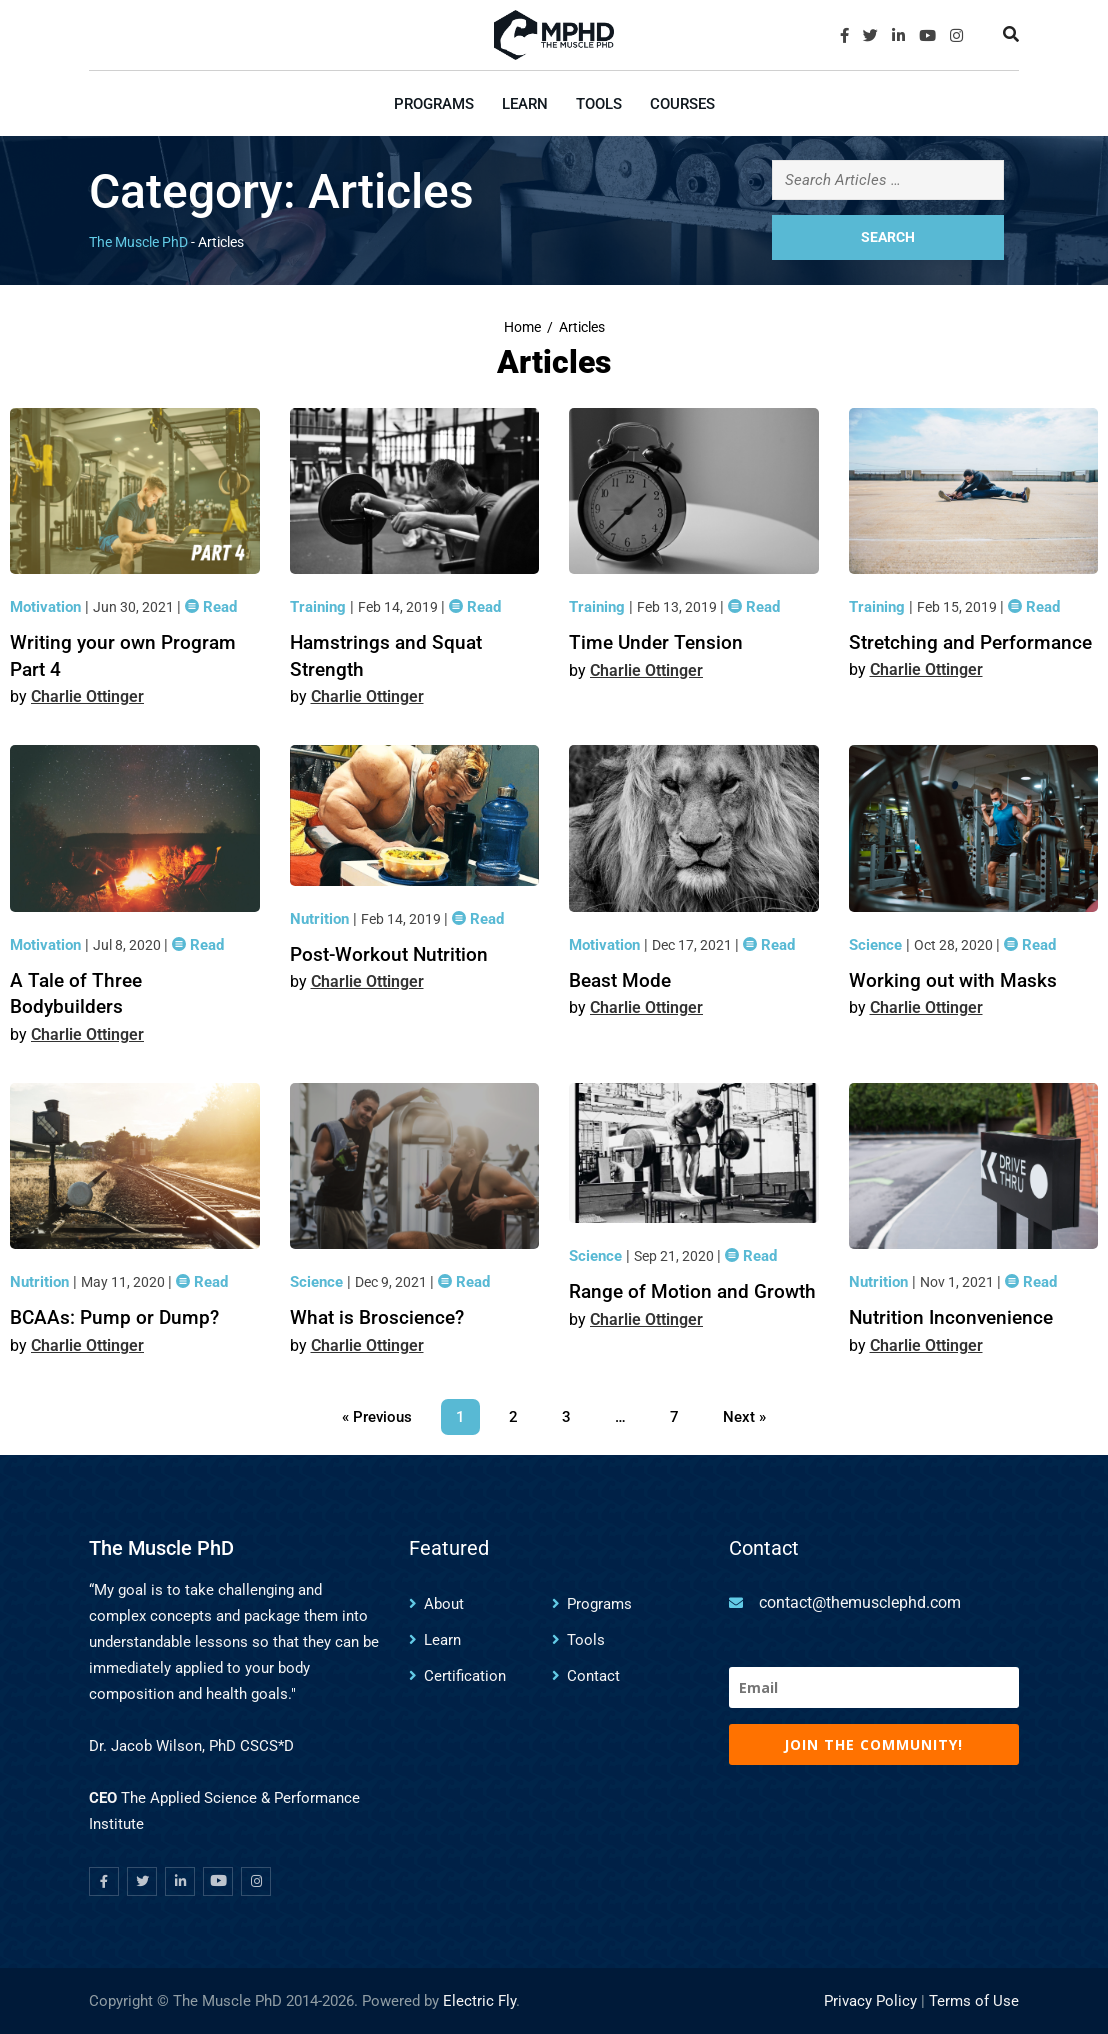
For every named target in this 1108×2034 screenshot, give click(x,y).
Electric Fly (479, 2001)
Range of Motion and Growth (692, 1291)
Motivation (47, 607)
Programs (434, 104)
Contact (593, 1676)
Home (522, 327)
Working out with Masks (953, 980)
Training (320, 607)
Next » (744, 1417)
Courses (682, 104)
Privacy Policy (870, 2001)
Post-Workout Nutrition (389, 954)
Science (877, 945)
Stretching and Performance (970, 642)
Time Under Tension (656, 642)
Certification (465, 1676)
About (444, 1604)
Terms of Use (974, 2001)
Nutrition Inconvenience (951, 1317)
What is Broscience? (377, 1317)
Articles (582, 327)
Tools (599, 104)
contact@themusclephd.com (860, 1602)
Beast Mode (620, 980)
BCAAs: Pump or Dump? (114, 1317)
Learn (525, 104)
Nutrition (321, 919)
